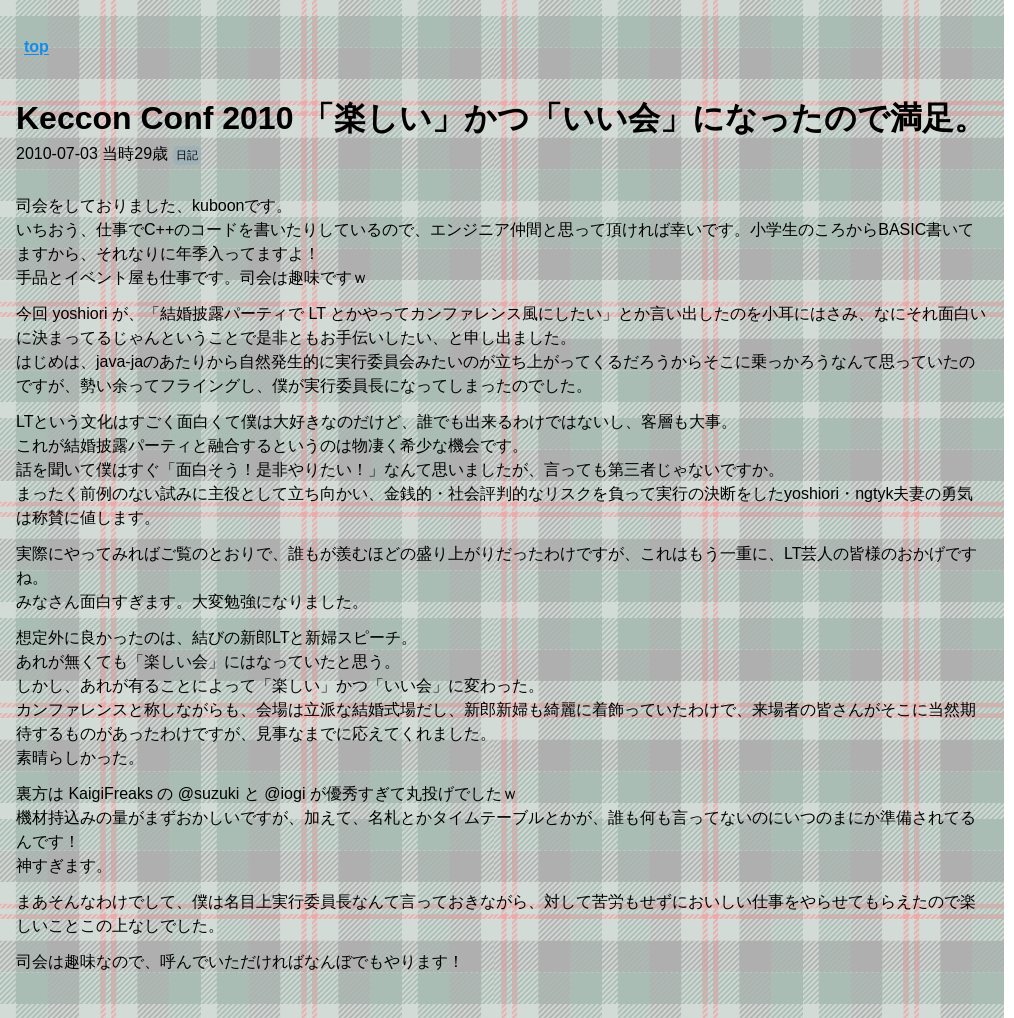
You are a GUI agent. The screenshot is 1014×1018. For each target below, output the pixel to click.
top (36, 46)
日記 (187, 155)
